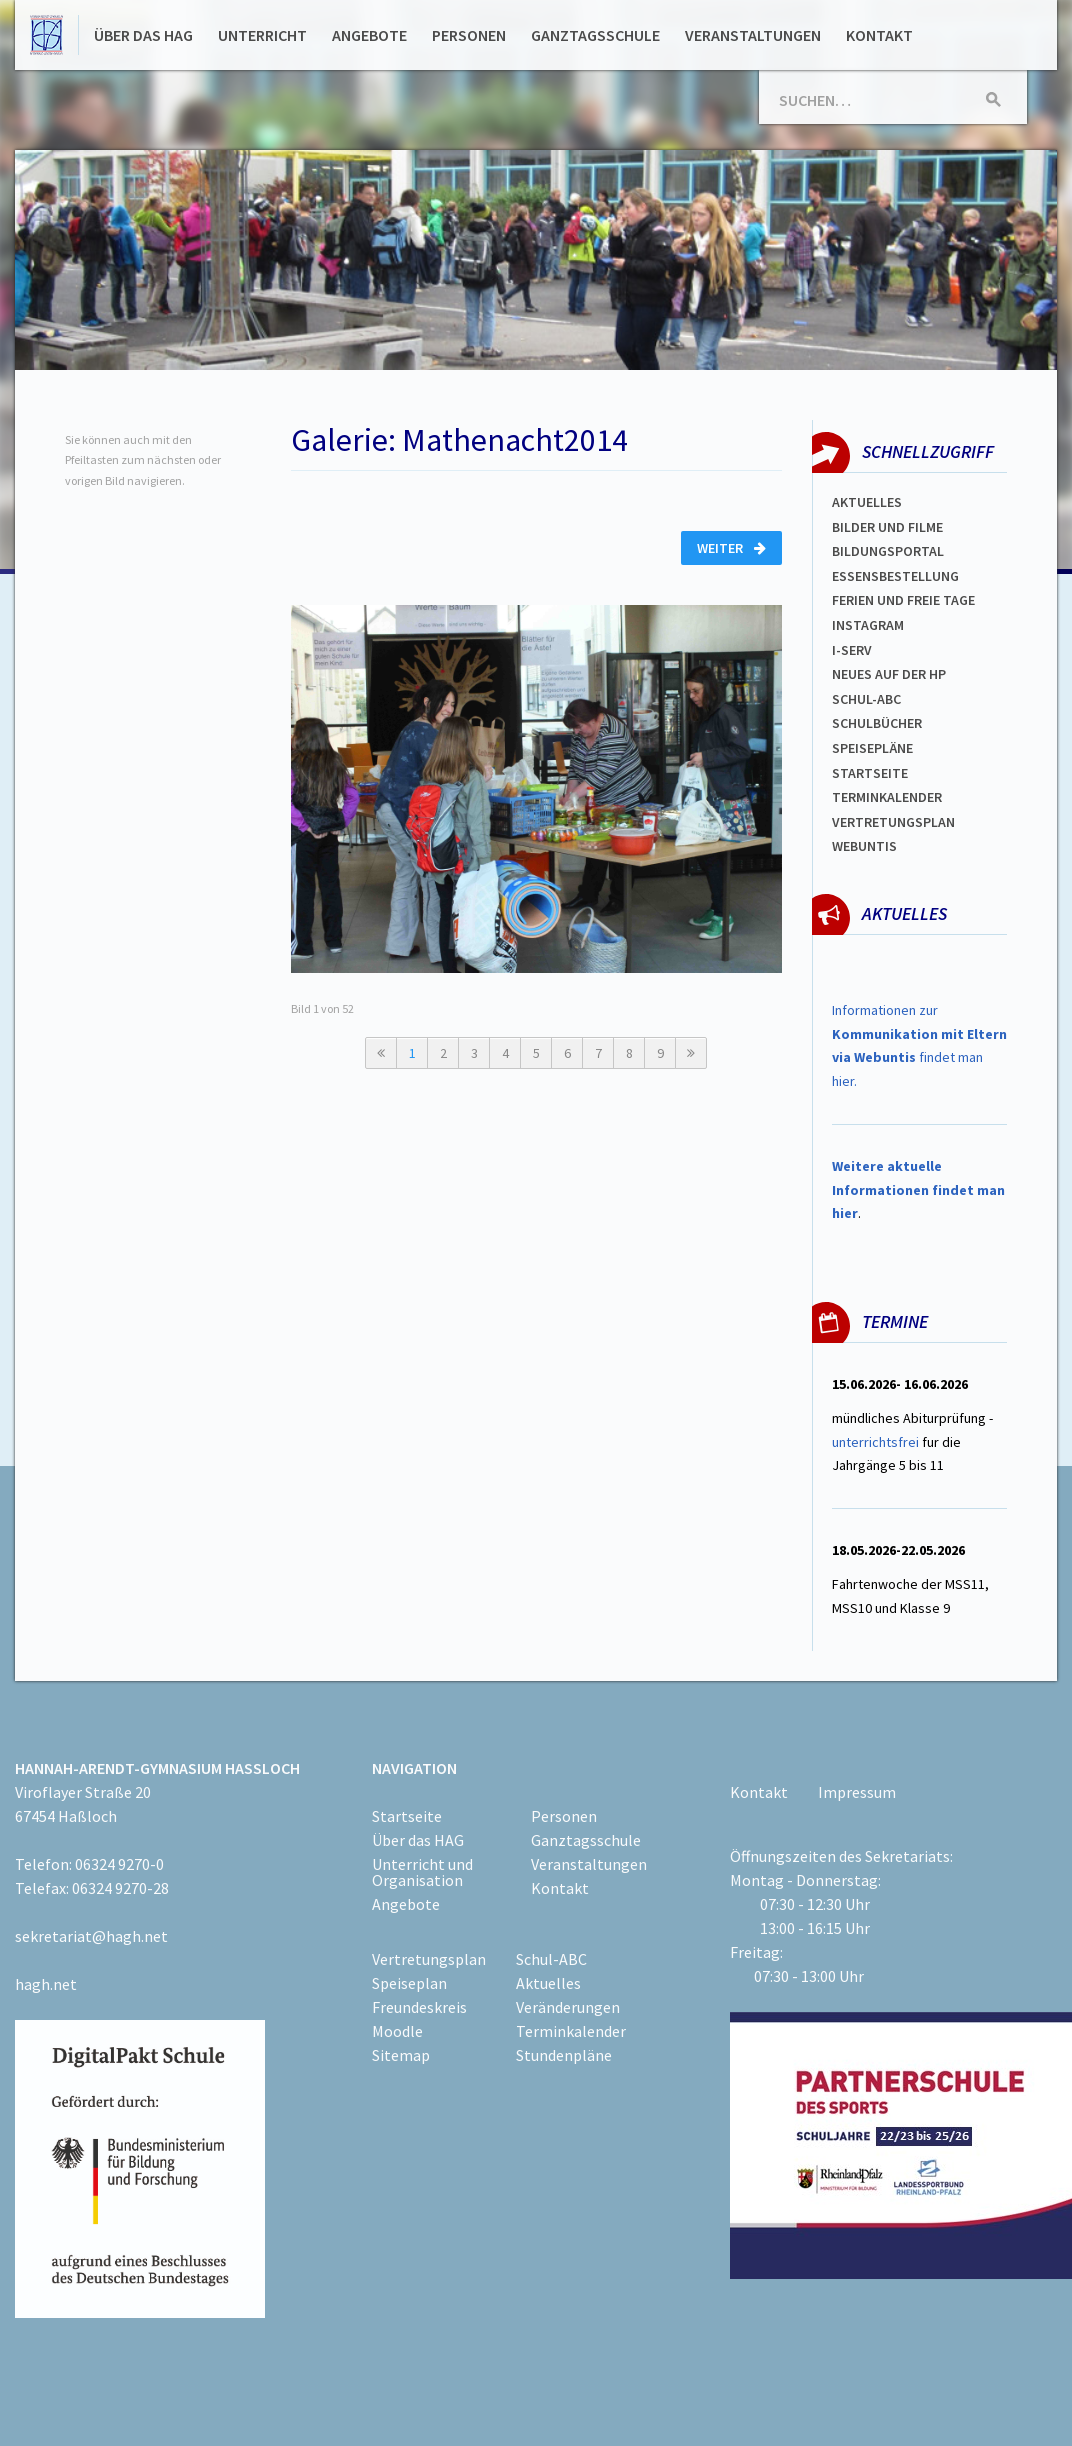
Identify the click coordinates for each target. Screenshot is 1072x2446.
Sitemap (401, 2055)
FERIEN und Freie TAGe (903, 600)
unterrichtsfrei (875, 1442)
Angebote (369, 35)
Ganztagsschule (595, 35)
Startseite (870, 773)
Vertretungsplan (893, 822)
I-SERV (852, 650)
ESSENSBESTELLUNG (895, 576)
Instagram (868, 625)
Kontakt (879, 35)
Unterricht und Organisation (422, 1872)
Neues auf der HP (889, 674)
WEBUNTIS (864, 846)
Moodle (397, 2031)
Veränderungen (568, 2007)
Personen (469, 35)
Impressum (857, 1792)
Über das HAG (143, 35)
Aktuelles (867, 502)
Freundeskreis (419, 2007)
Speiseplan (409, 1983)
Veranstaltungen (753, 35)
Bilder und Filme (887, 527)
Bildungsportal (888, 551)
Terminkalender (887, 797)
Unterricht (262, 35)
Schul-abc (866, 699)
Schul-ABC (551, 1959)
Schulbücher (877, 723)
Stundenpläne (564, 2055)
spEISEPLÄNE (872, 748)
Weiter (731, 548)
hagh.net (46, 1984)
